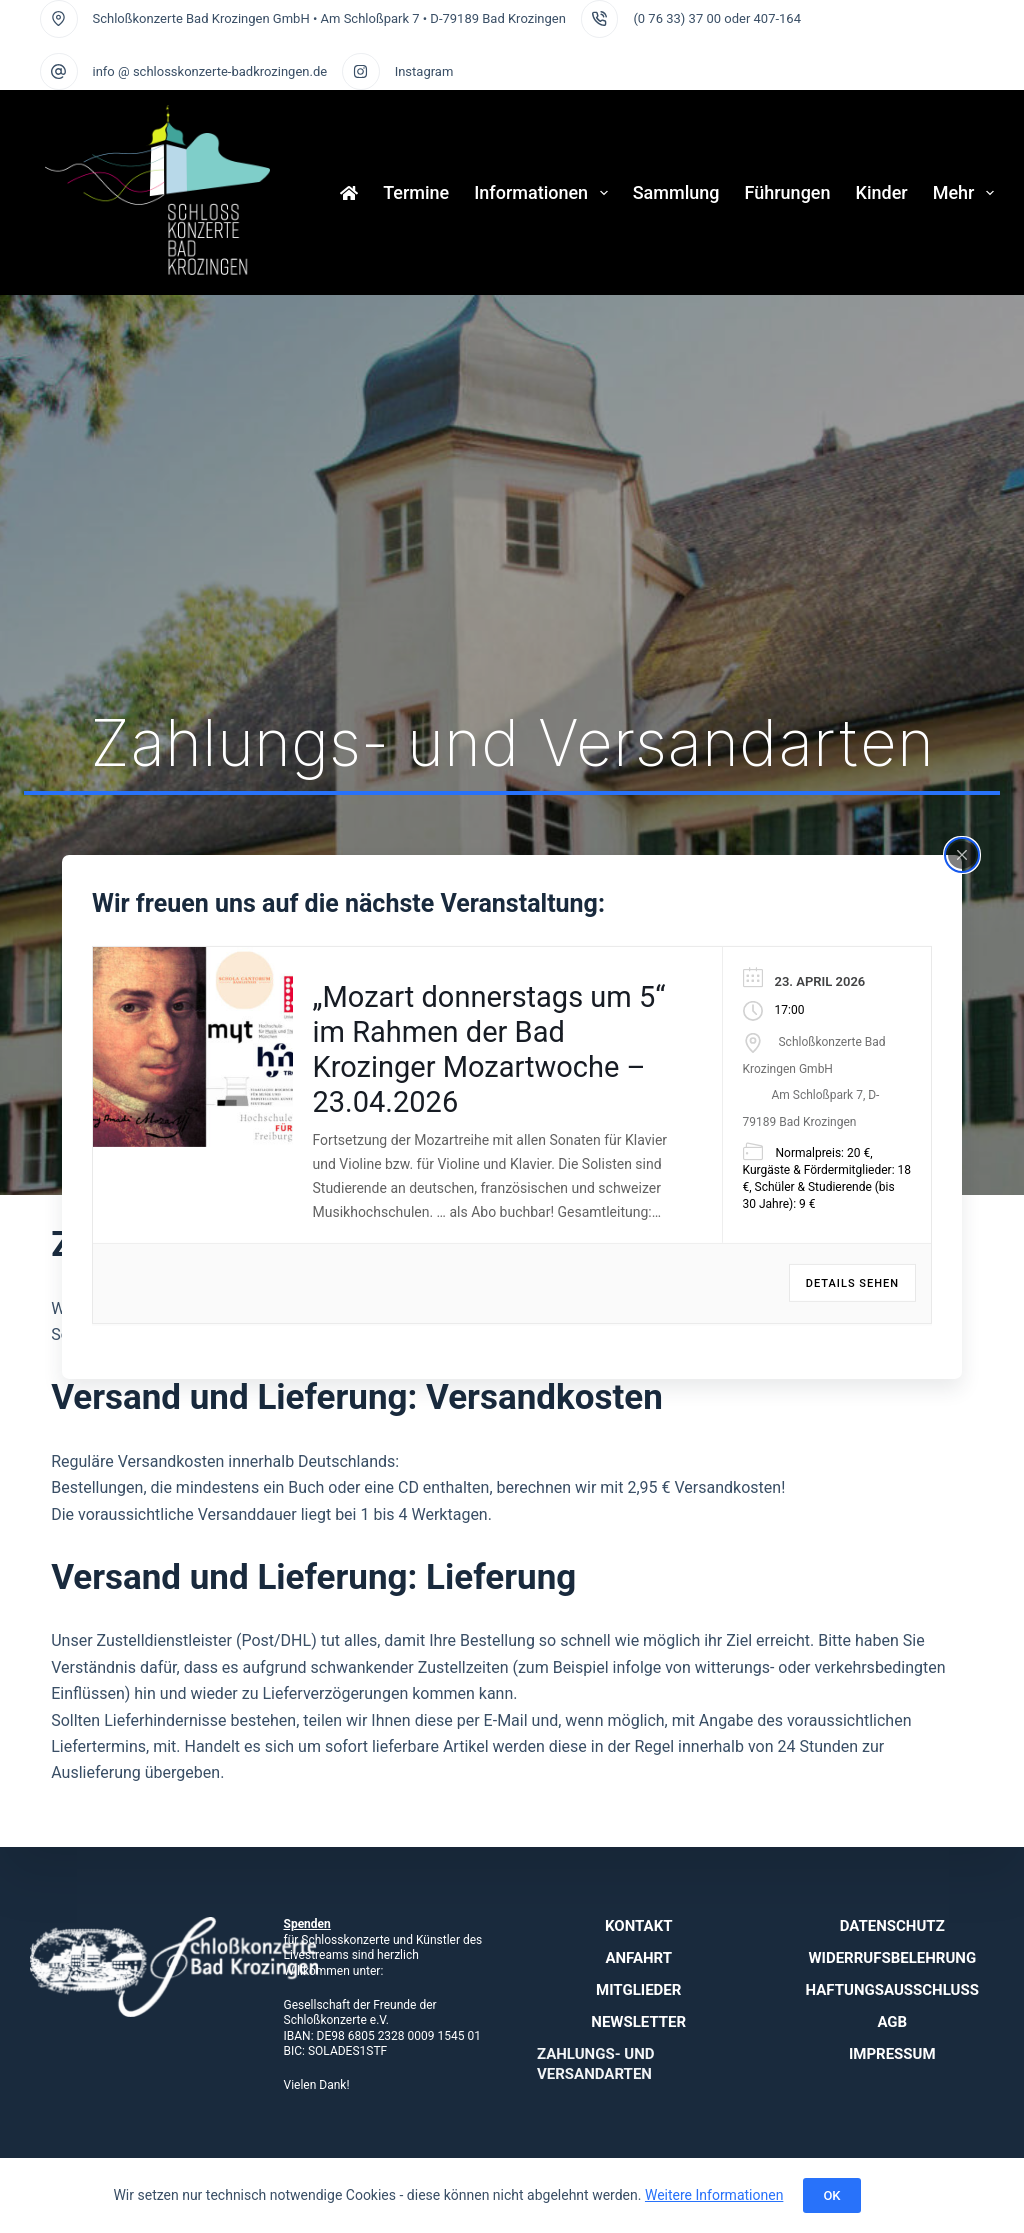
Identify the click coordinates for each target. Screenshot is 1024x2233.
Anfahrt (638, 1958)
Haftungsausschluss (892, 1990)
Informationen (545, 193)
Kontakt (638, 1926)
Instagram (424, 71)
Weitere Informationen (714, 2195)
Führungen (788, 192)
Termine (416, 192)
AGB (892, 2022)
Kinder (882, 192)
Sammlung (676, 192)
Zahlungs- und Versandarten (596, 2064)
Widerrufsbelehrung (892, 1958)
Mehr (963, 193)
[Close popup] (962, 854)
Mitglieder (638, 1990)
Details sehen (852, 1283)
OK (831, 2195)
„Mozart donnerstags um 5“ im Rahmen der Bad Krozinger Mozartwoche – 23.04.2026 (489, 1049)
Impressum (892, 2054)
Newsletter (638, 2022)
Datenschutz (892, 1926)
